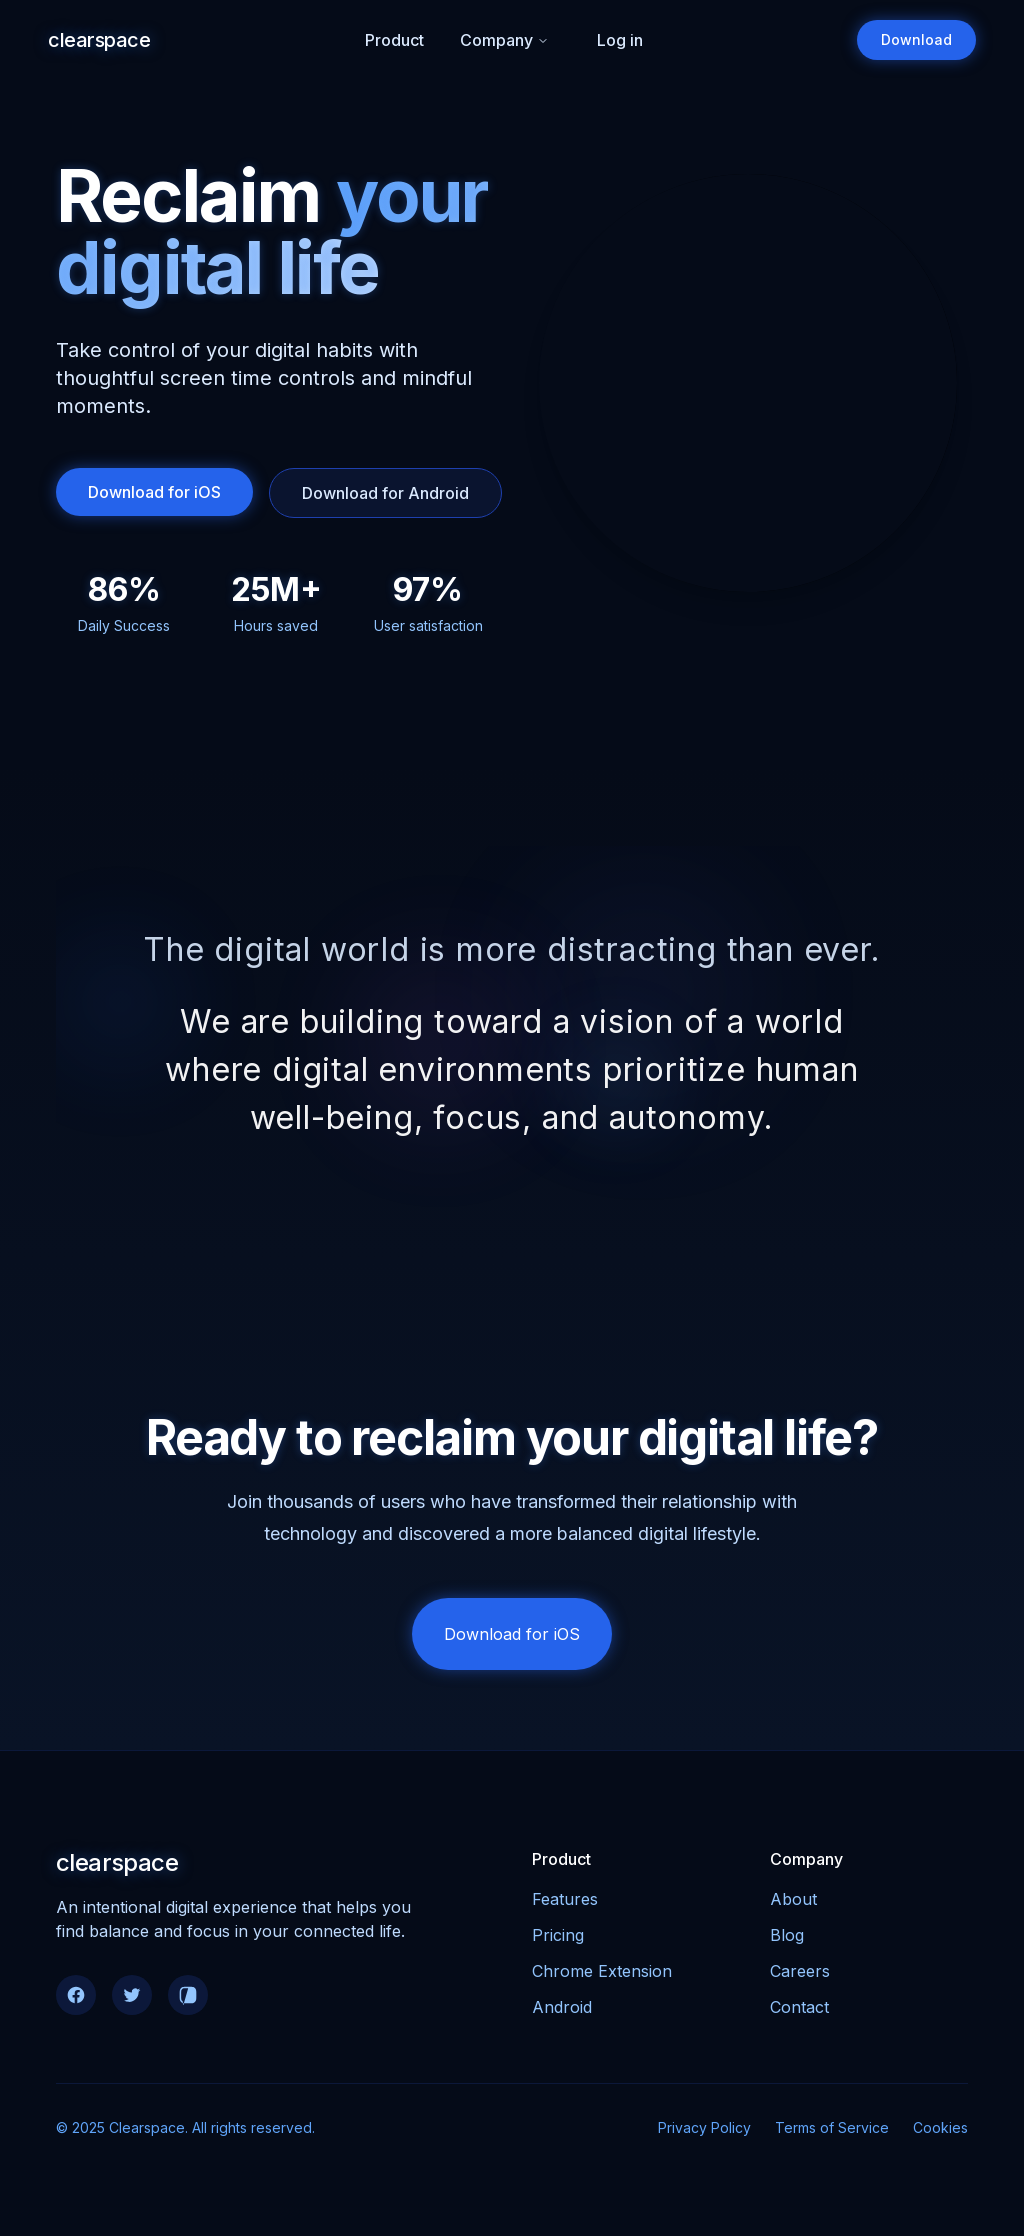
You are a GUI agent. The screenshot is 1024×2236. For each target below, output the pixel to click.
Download (916, 39)
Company (504, 40)
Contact (799, 2013)
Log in (620, 40)
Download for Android (385, 493)
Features (565, 1905)
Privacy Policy (704, 2133)
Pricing (558, 1941)
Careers (800, 1977)
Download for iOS (154, 492)
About (793, 1905)
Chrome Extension (602, 1977)
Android (562, 2013)
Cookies (940, 2133)
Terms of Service (832, 2133)
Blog (787, 1941)
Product (394, 40)
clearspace (99, 40)
